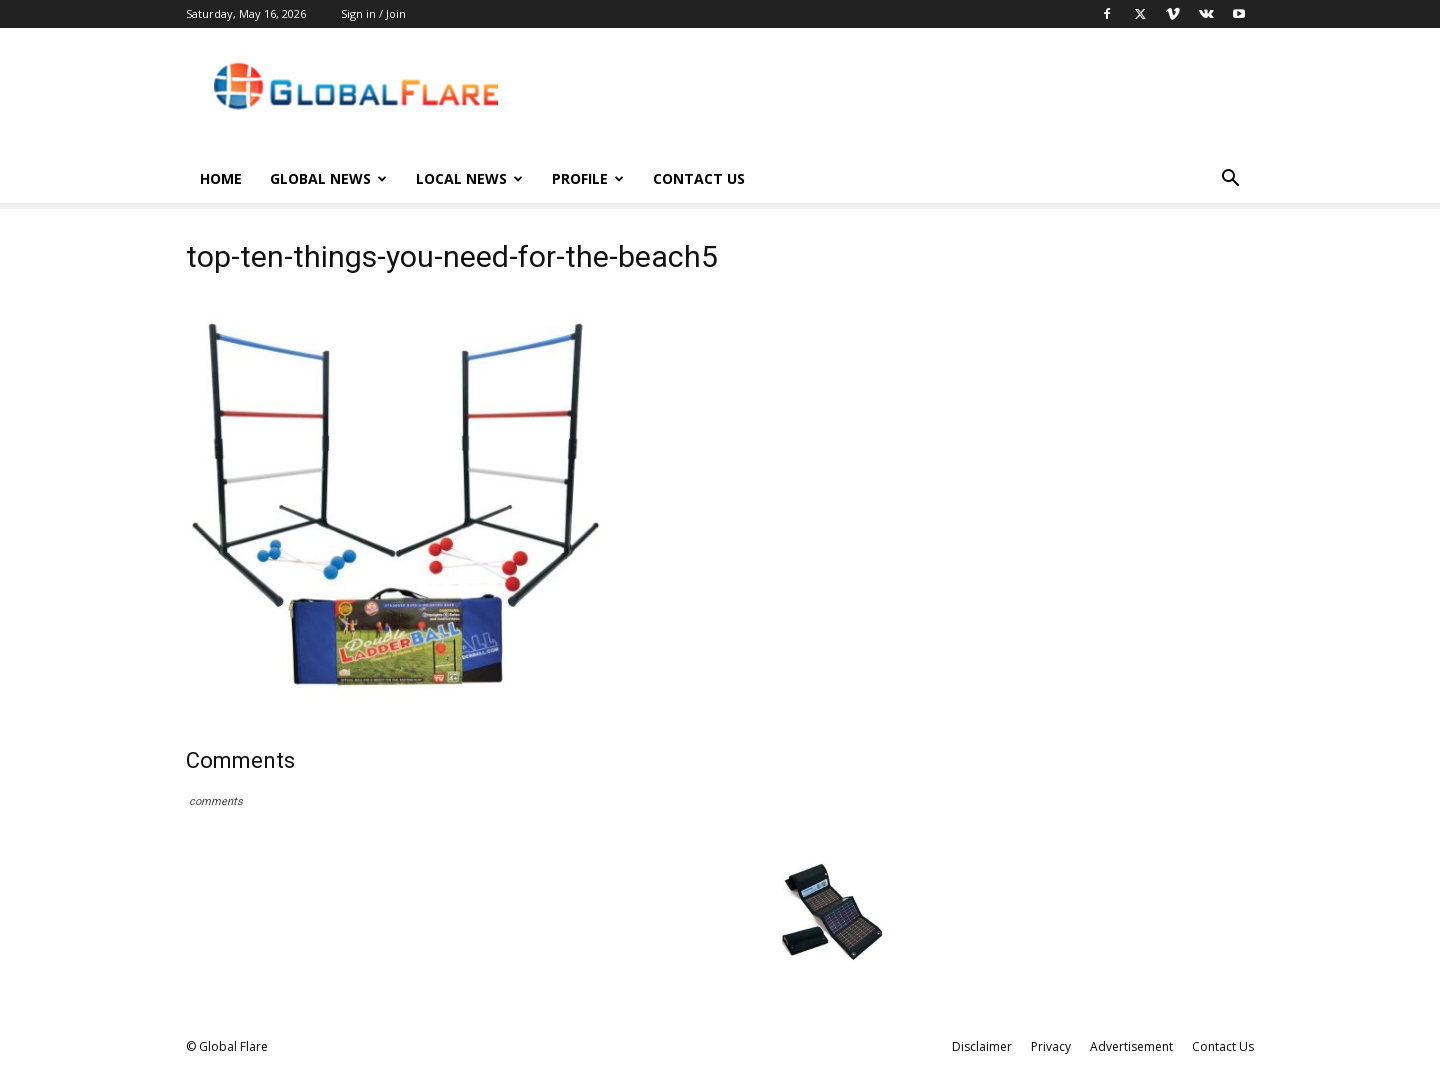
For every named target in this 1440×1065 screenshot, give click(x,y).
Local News (469, 178)
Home (221, 178)
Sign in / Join (373, 13)
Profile (588, 178)
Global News (328, 178)
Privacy (1051, 1046)
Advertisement (1131, 1046)
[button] (1230, 180)
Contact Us (699, 178)
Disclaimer (982, 1046)
